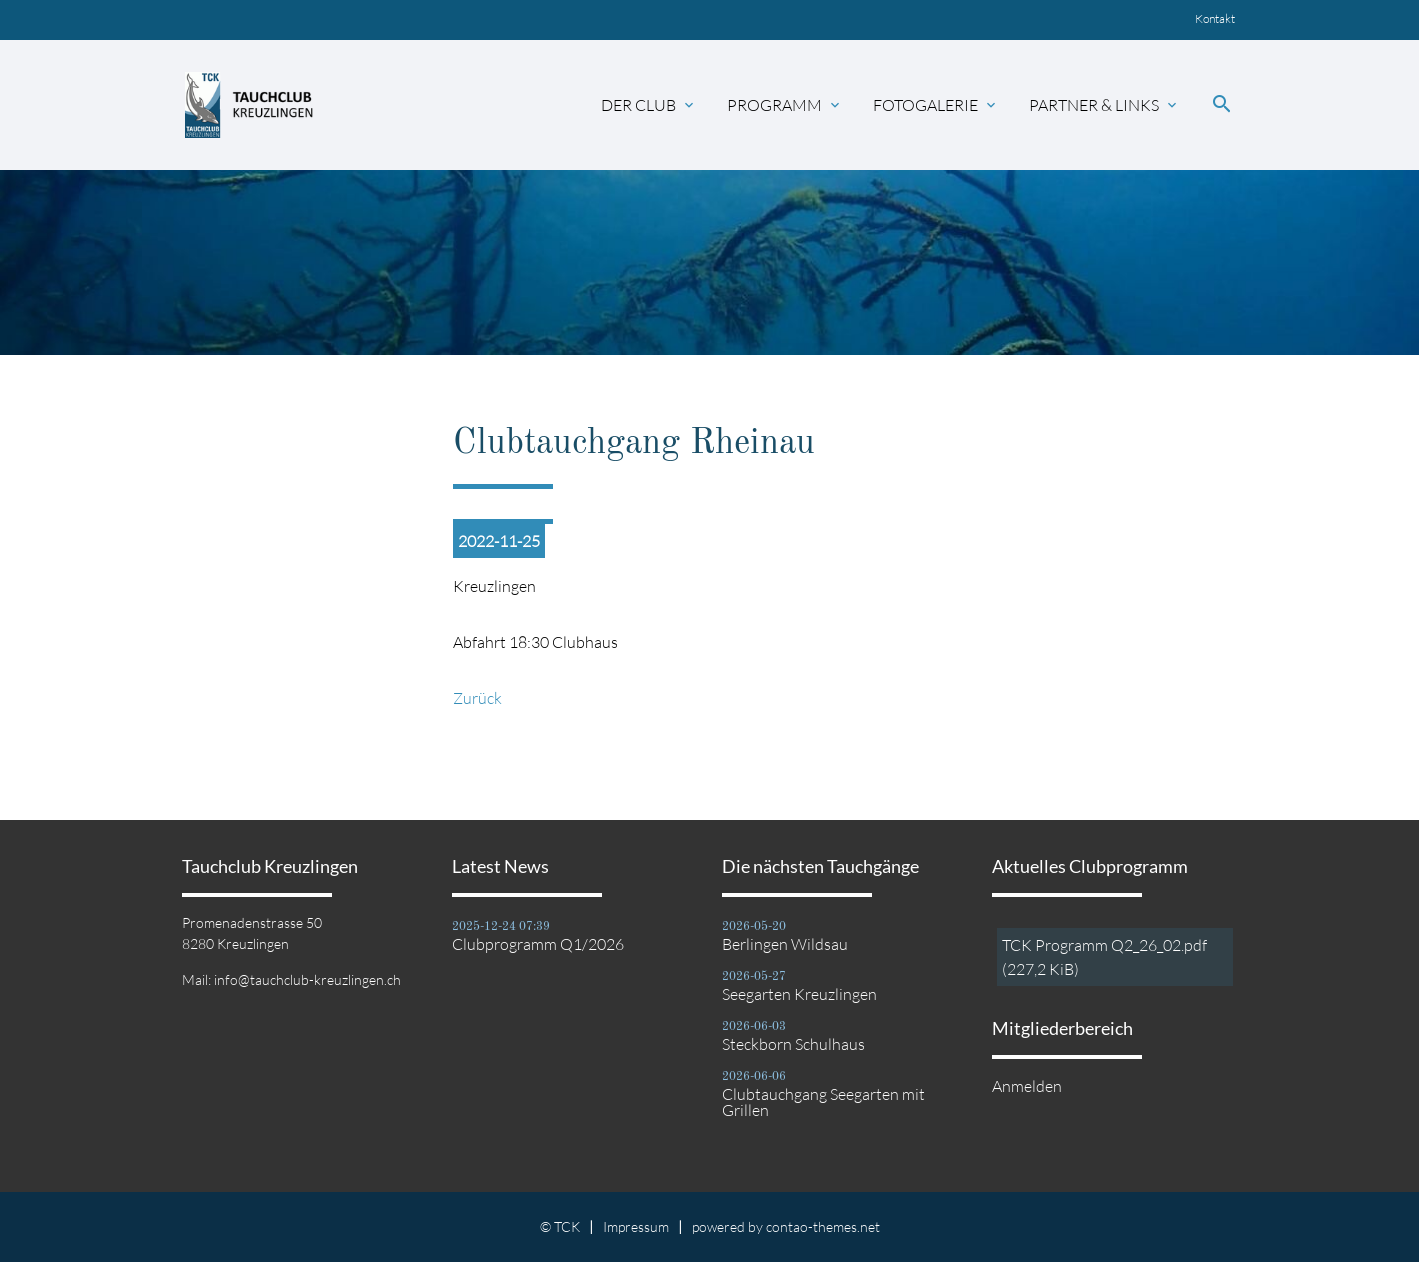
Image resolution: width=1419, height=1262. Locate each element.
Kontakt (1215, 18)
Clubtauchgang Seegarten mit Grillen (823, 1102)
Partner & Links (1104, 105)
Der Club (649, 105)
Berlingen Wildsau (785, 944)
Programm (785, 105)
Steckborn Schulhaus (793, 1044)
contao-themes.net (823, 1226)
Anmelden (1027, 1086)
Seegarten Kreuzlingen (799, 994)
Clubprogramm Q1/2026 (538, 944)
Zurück (477, 698)
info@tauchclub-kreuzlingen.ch (307, 979)
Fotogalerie (936, 105)
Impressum (636, 1226)
